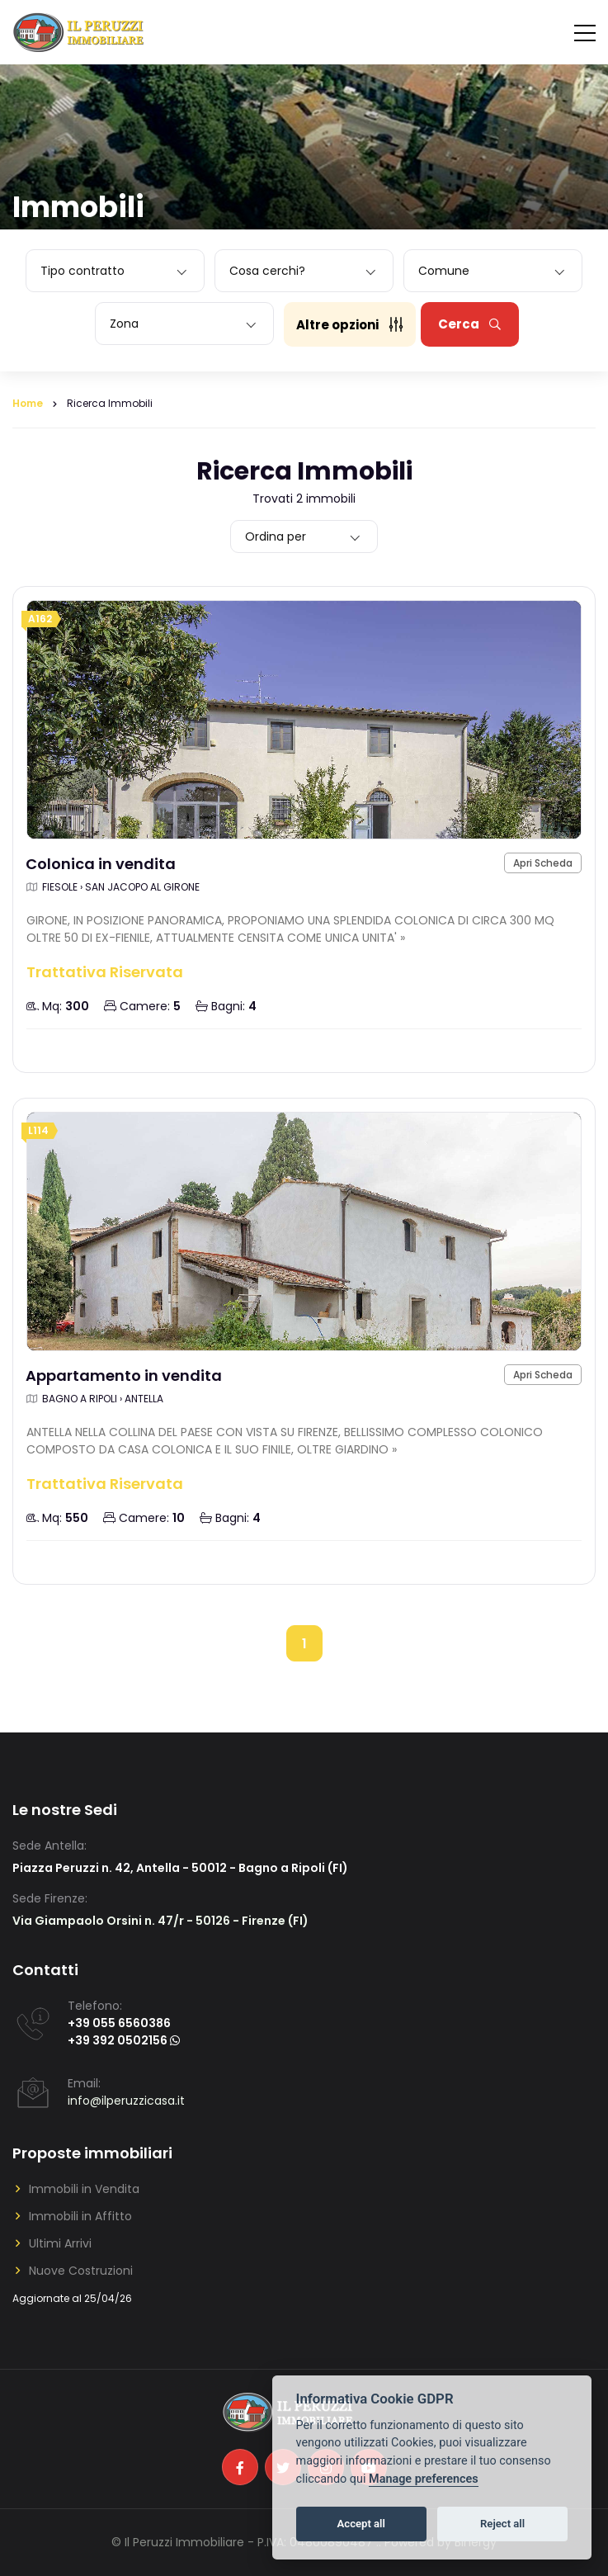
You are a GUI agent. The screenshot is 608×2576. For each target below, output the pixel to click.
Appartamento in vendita (124, 1375)
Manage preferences (423, 2479)
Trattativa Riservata (104, 972)
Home (27, 403)
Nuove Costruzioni (81, 2270)
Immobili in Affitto (80, 2216)
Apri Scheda (543, 863)
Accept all (361, 2523)
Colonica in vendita (101, 863)
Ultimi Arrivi (60, 2243)
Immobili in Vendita (84, 2189)
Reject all (502, 2523)
